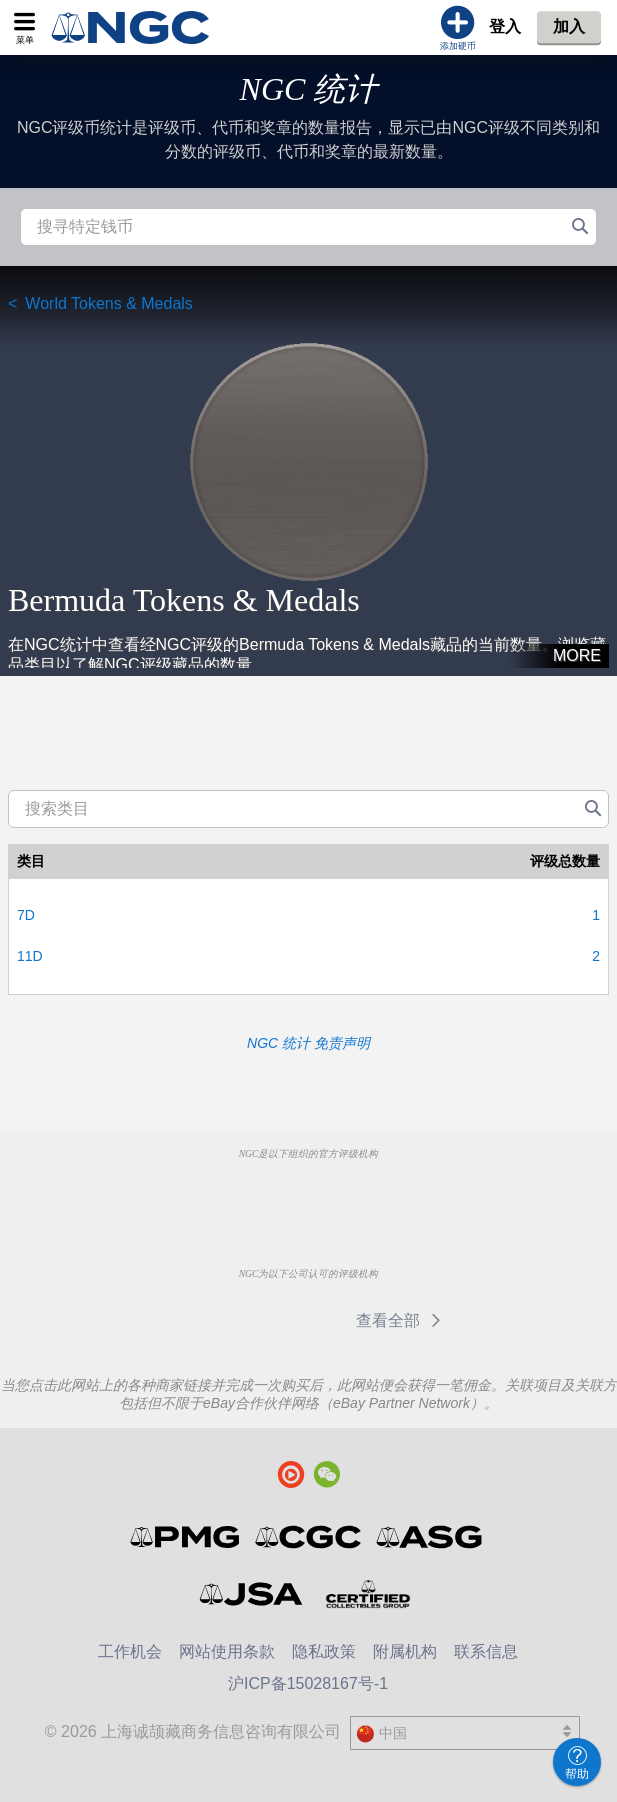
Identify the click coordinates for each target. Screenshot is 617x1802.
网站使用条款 (227, 1651)
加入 (569, 26)
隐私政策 (324, 1651)
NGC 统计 (309, 89)
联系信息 (486, 1651)
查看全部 (401, 1320)
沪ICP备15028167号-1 (308, 1683)
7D (26, 915)
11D (30, 956)
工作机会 (130, 1651)
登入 (505, 26)
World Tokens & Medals (108, 303)
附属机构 (405, 1651)
